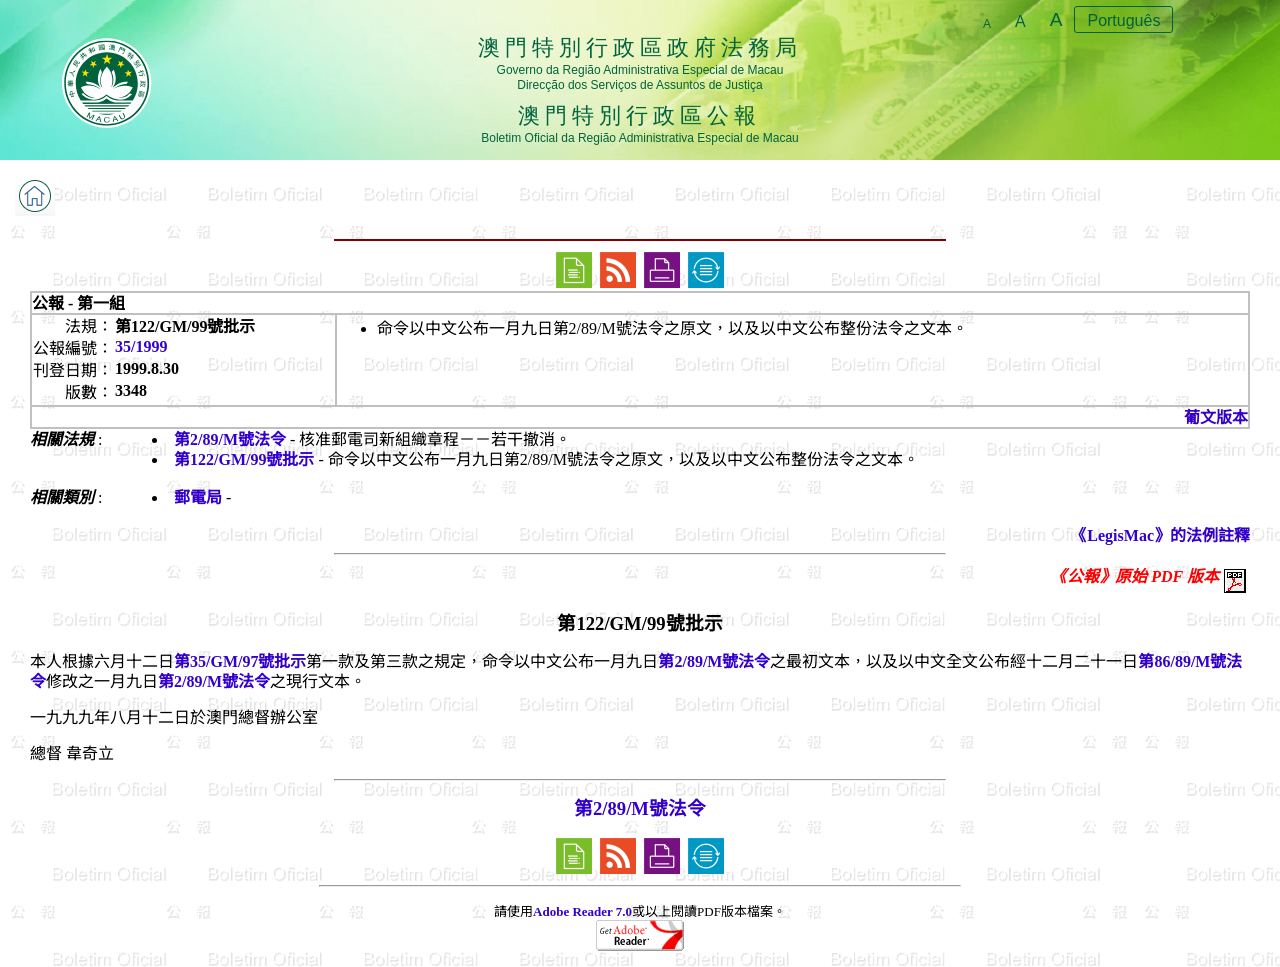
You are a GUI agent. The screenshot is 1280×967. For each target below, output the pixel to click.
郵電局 (198, 497)
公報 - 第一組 (78, 303)
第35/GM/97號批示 (240, 661)
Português (1123, 20)
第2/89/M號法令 (230, 439)
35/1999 (141, 346)
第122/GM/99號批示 (244, 459)
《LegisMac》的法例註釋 (1160, 535)
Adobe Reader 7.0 (582, 911)
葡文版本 (1216, 417)
